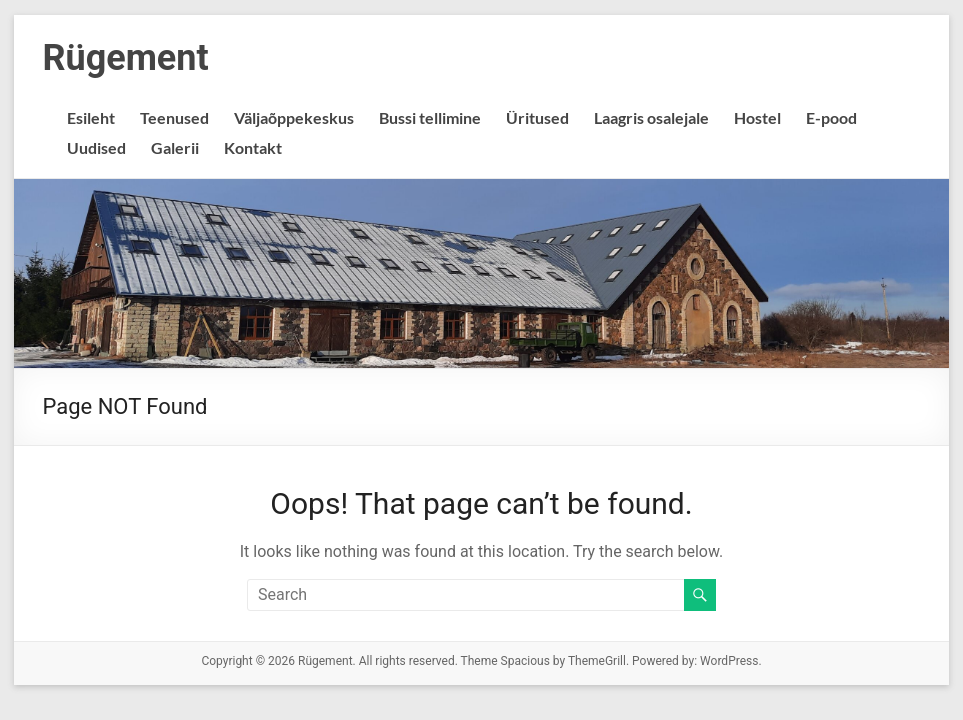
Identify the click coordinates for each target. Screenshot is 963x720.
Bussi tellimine (430, 117)
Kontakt (253, 147)
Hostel (757, 117)
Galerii (175, 147)
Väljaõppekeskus (294, 117)
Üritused (537, 117)
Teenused (174, 117)
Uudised (96, 147)
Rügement (125, 58)
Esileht (91, 117)
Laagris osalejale (651, 117)
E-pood (831, 117)
